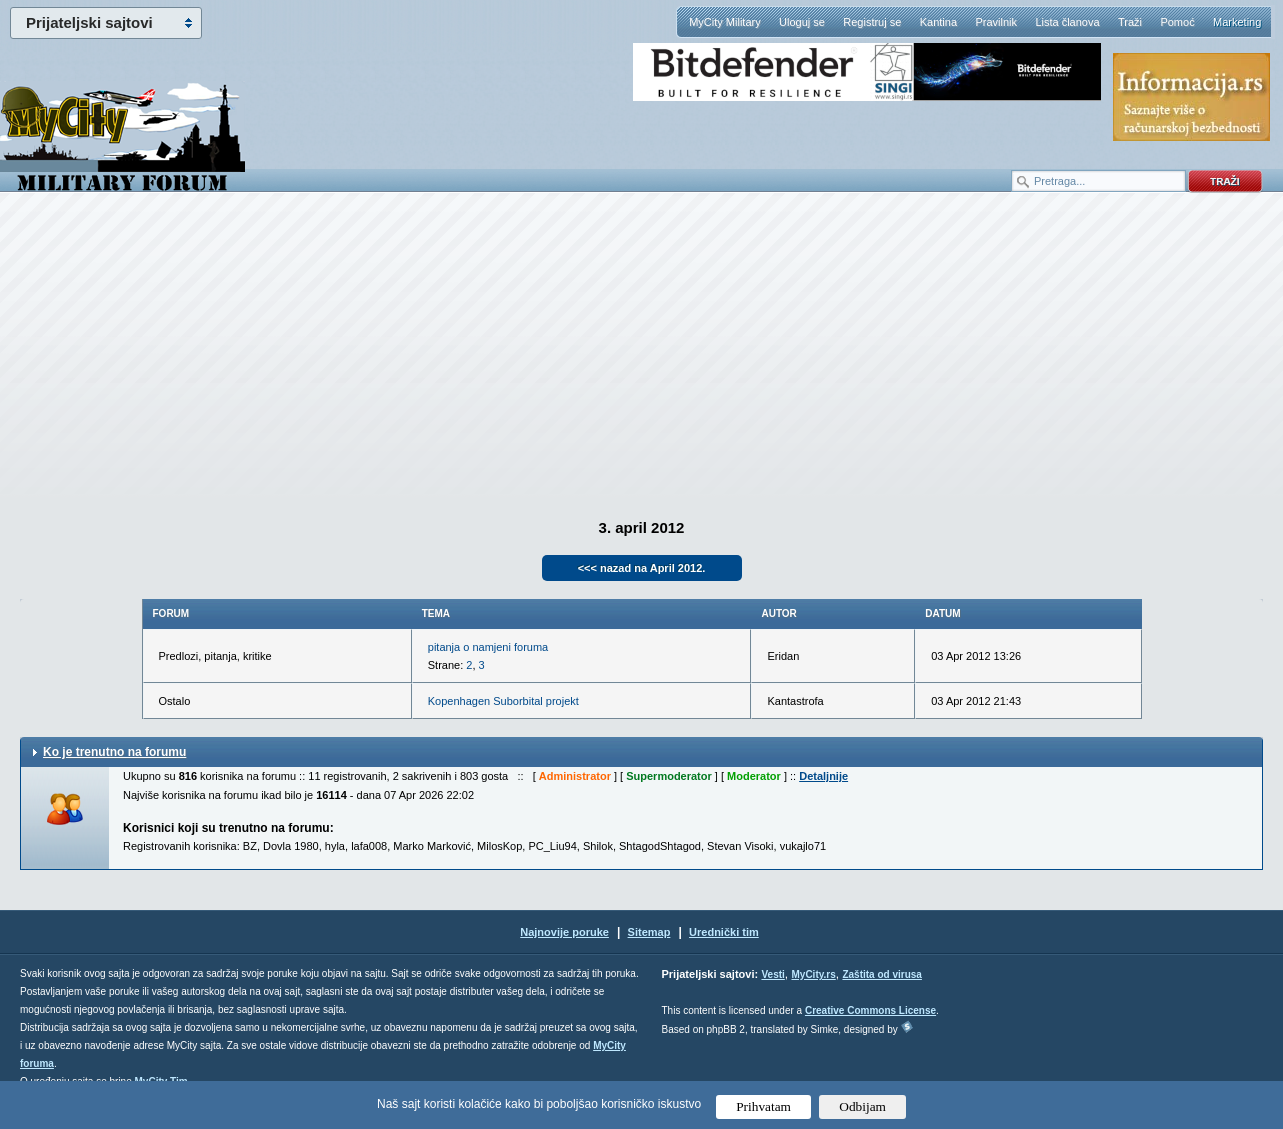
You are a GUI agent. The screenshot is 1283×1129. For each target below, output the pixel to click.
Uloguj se (802, 22)
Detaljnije (823, 776)
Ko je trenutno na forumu (114, 752)
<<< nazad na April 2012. (642, 568)
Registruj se (872, 22)
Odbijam (862, 1106)
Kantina (938, 22)
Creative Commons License (870, 1010)
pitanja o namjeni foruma (488, 647)
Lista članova (1067, 22)
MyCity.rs (813, 974)
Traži (1130, 22)
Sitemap (649, 932)
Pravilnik (996, 22)
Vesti (772, 974)
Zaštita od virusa (881, 974)
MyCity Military (725, 22)
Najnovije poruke (564, 932)
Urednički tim (724, 932)
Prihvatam (763, 1106)
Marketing (1237, 22)
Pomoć (1177, 22)
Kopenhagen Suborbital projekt (503, 701)
